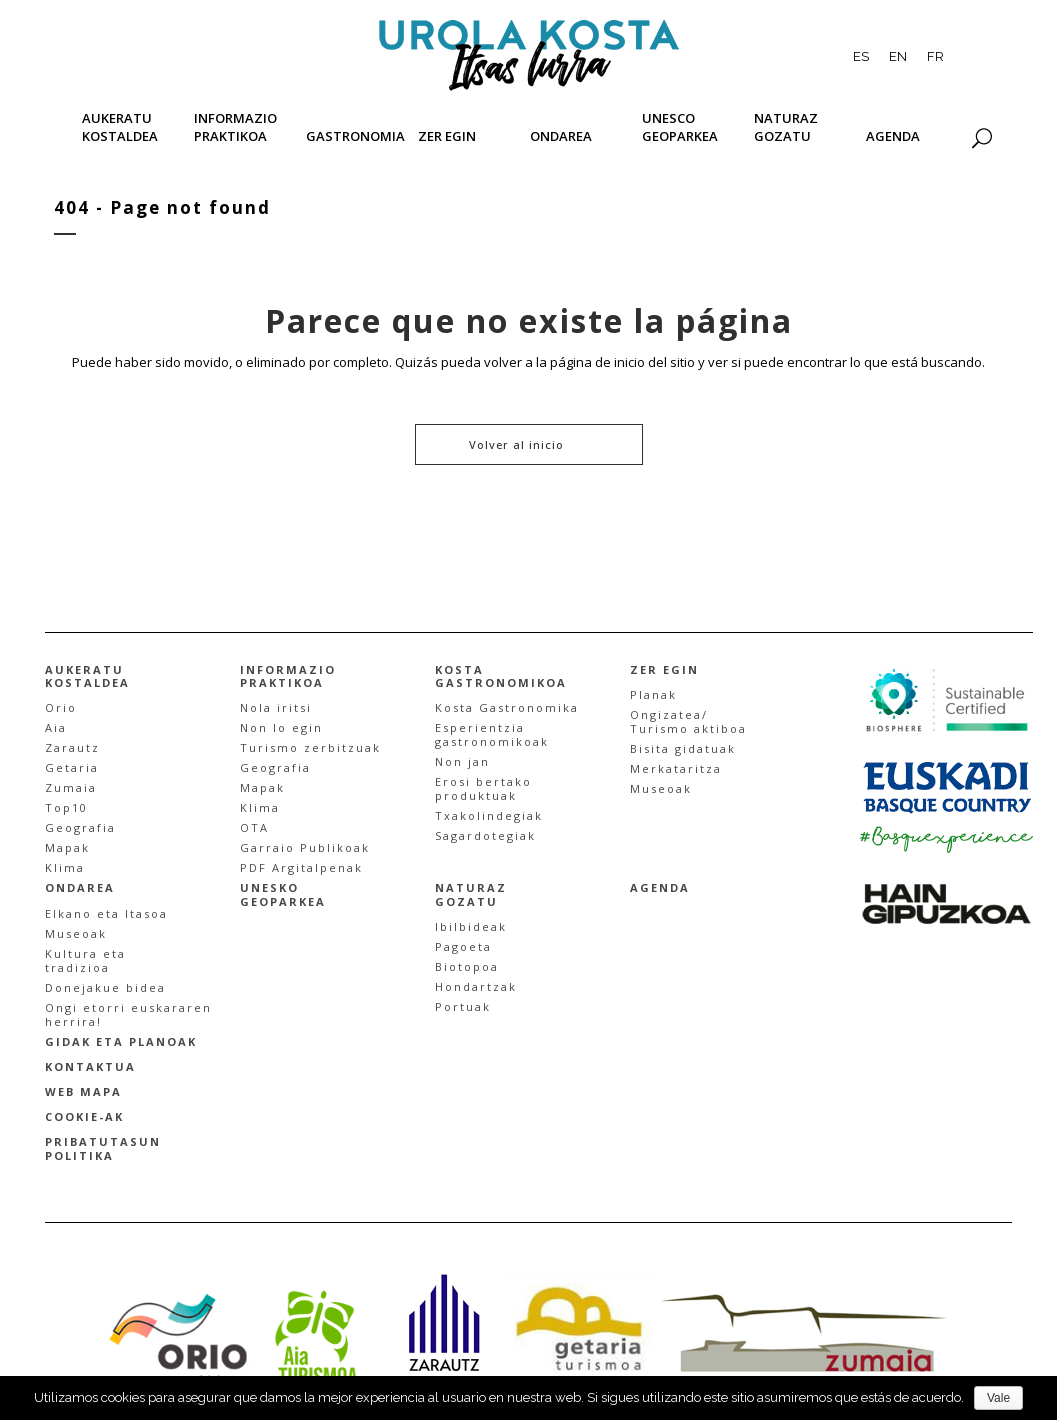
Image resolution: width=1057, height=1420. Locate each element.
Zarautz (72, 747)
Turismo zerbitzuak (310, 747)
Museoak (661, 788)
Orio (61, 707)
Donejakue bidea (105, 987)
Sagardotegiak (485, 835)
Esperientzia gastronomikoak (492, 734)
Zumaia (71, 787)
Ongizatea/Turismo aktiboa (688, 721)
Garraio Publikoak (305, 847)
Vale (998, 1398)
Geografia (80, 827)
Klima (65, 867)
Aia (56, 727)
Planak (653, 694)
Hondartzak (476, 986)
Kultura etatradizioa (85, 960)
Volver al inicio (516, 444)
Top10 (66, 807)
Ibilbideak (471, 926)
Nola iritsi (276, 707)
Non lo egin (281, 727)
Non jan (462, 761)
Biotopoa (467, 966)
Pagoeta (463, 946)
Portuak (463, 1006)
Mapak (67, 847)
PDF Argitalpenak (301, 867)
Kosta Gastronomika (507, 707)
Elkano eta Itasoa (106, 913)
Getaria (72, 767)
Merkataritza (676, 768)
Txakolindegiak (489, 815)
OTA (254, 827)
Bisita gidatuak (683, 748)
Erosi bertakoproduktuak (483, 788)
